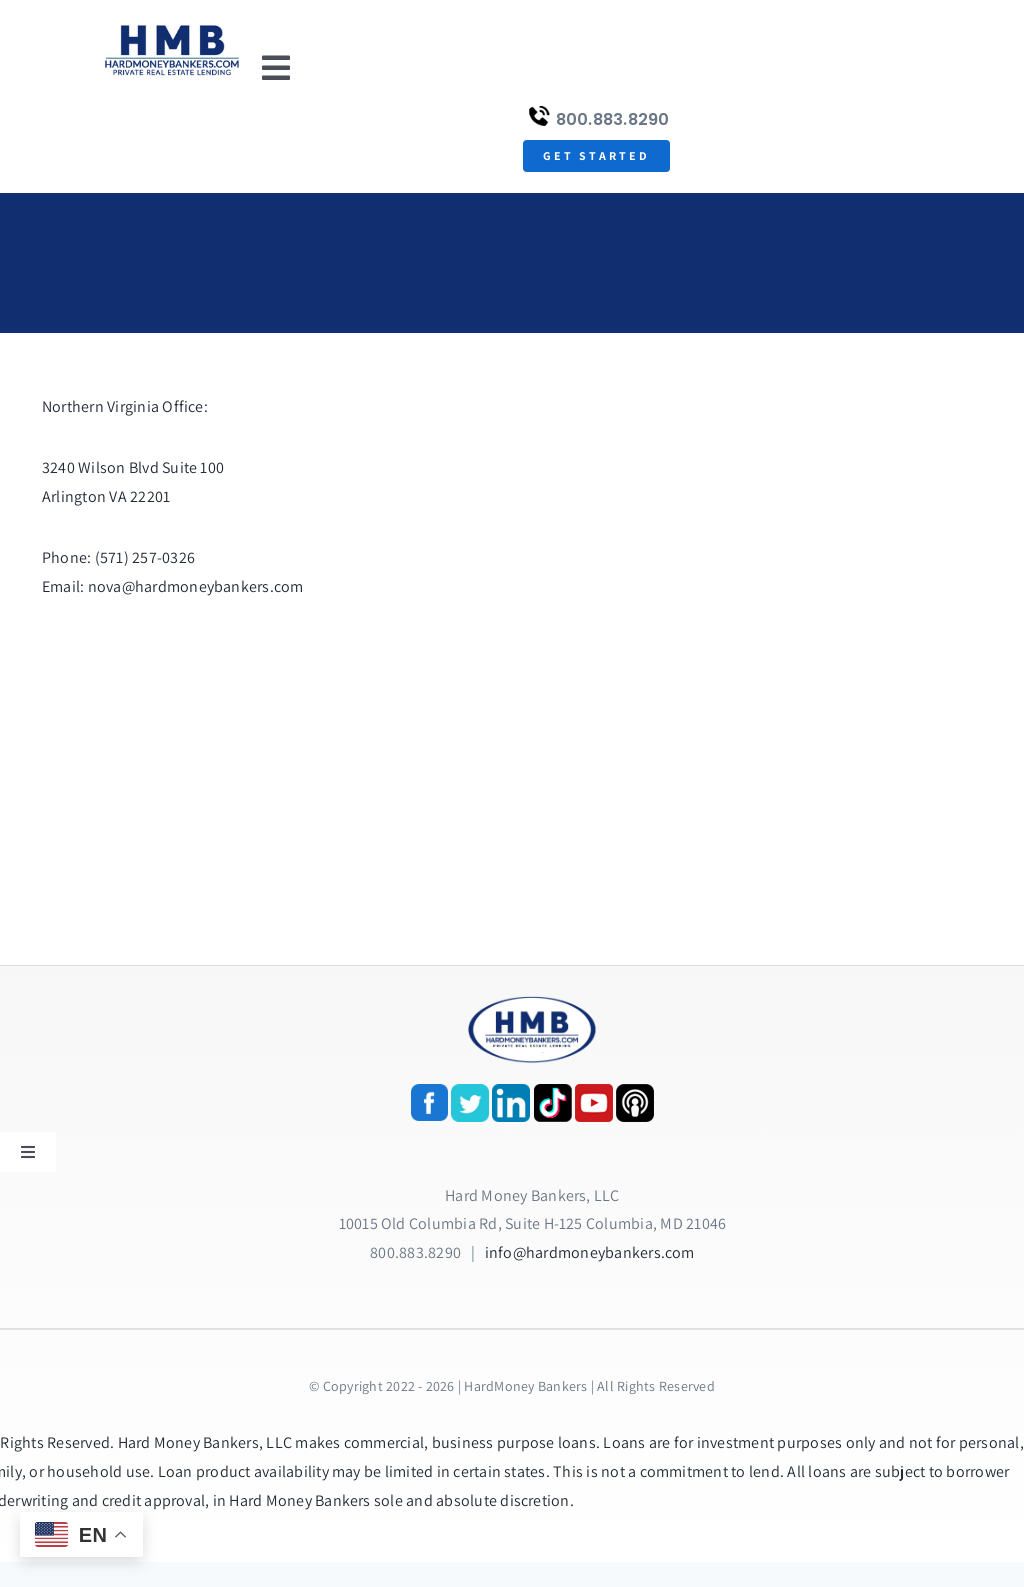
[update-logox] (172, 27)
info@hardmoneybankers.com (590, 1252)
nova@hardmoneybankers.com (196, 586)
